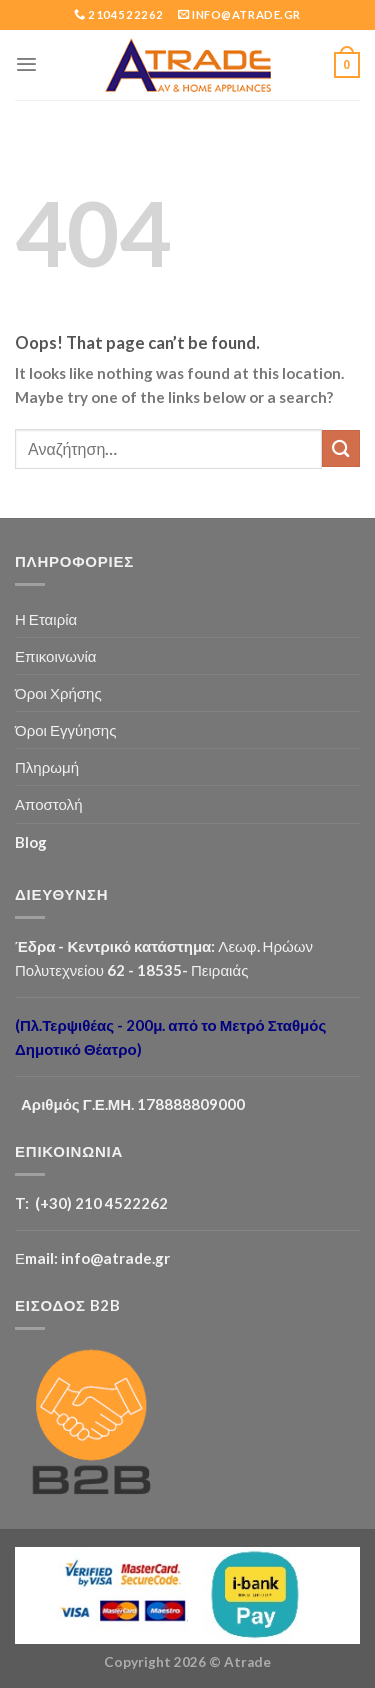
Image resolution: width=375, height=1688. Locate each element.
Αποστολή (49, 804)
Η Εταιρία (46, 619)
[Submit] (341, 448)
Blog (31, 842)
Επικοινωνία (56, 656)
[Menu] (26, 64)
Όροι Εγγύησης (65, 730)
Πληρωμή (47, 767)
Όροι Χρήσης (58, 693)
